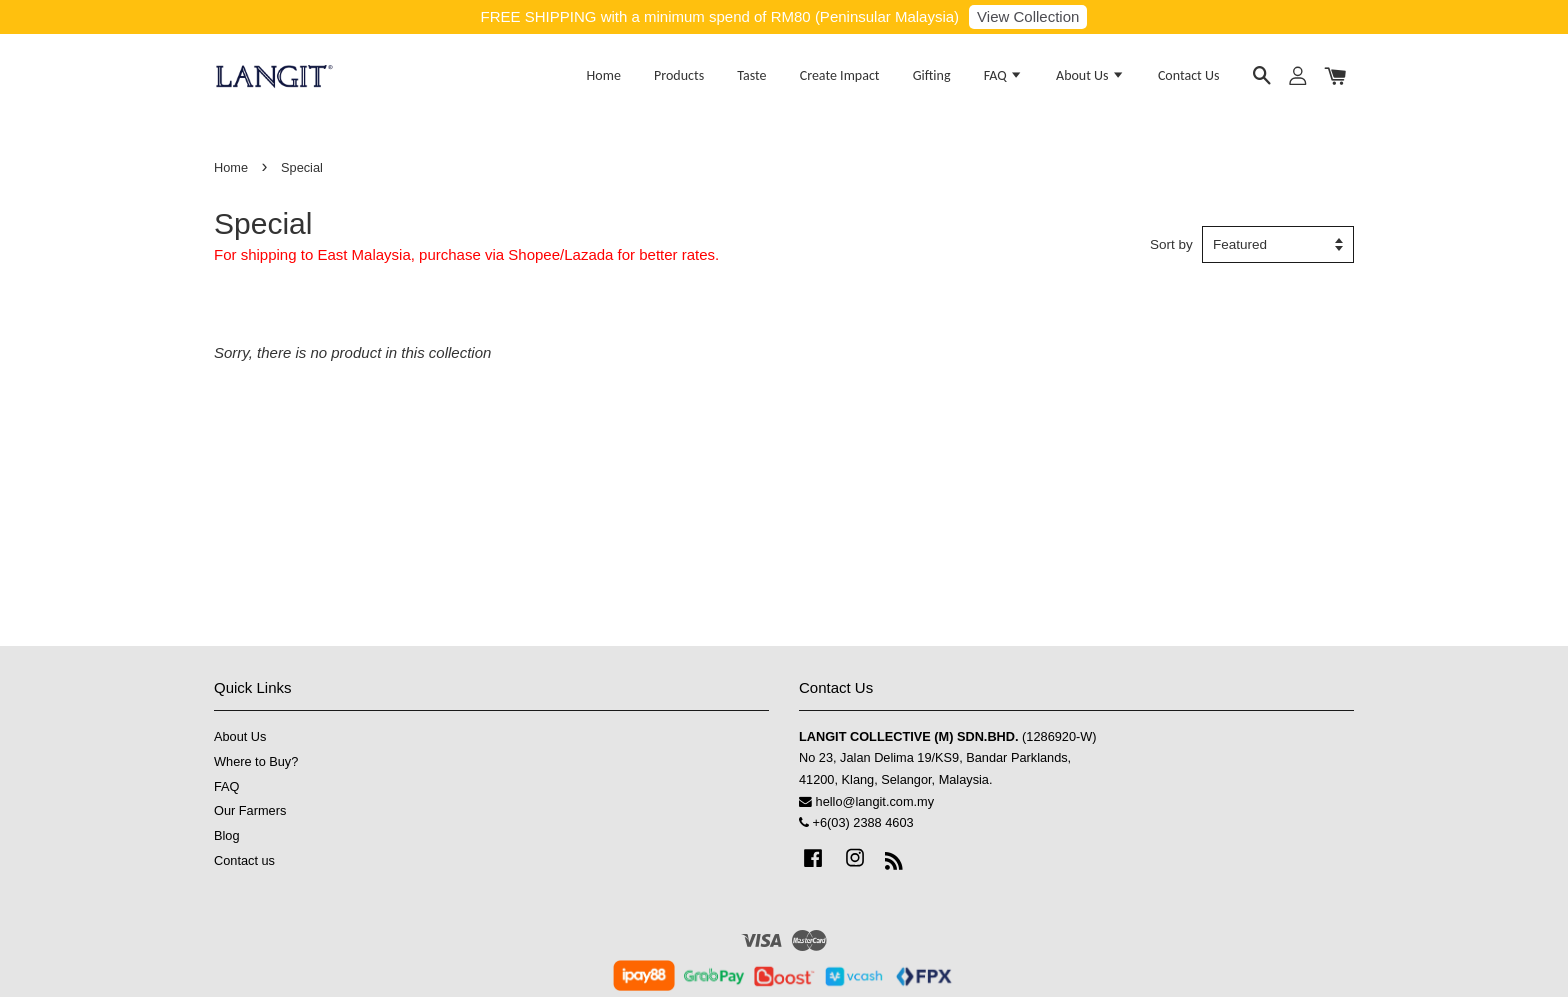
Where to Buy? (256, 761)
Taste (751, 75)
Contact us (244, 860)
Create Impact (840, 75)
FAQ (1003, 75)
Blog (227, 835)
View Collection (1028, 16)
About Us (1090, 75)
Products (679, 75)
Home (604, 75)
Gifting (932, 75)
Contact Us (1189, 75)
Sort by (1171, 244)
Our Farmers (250, 810)
